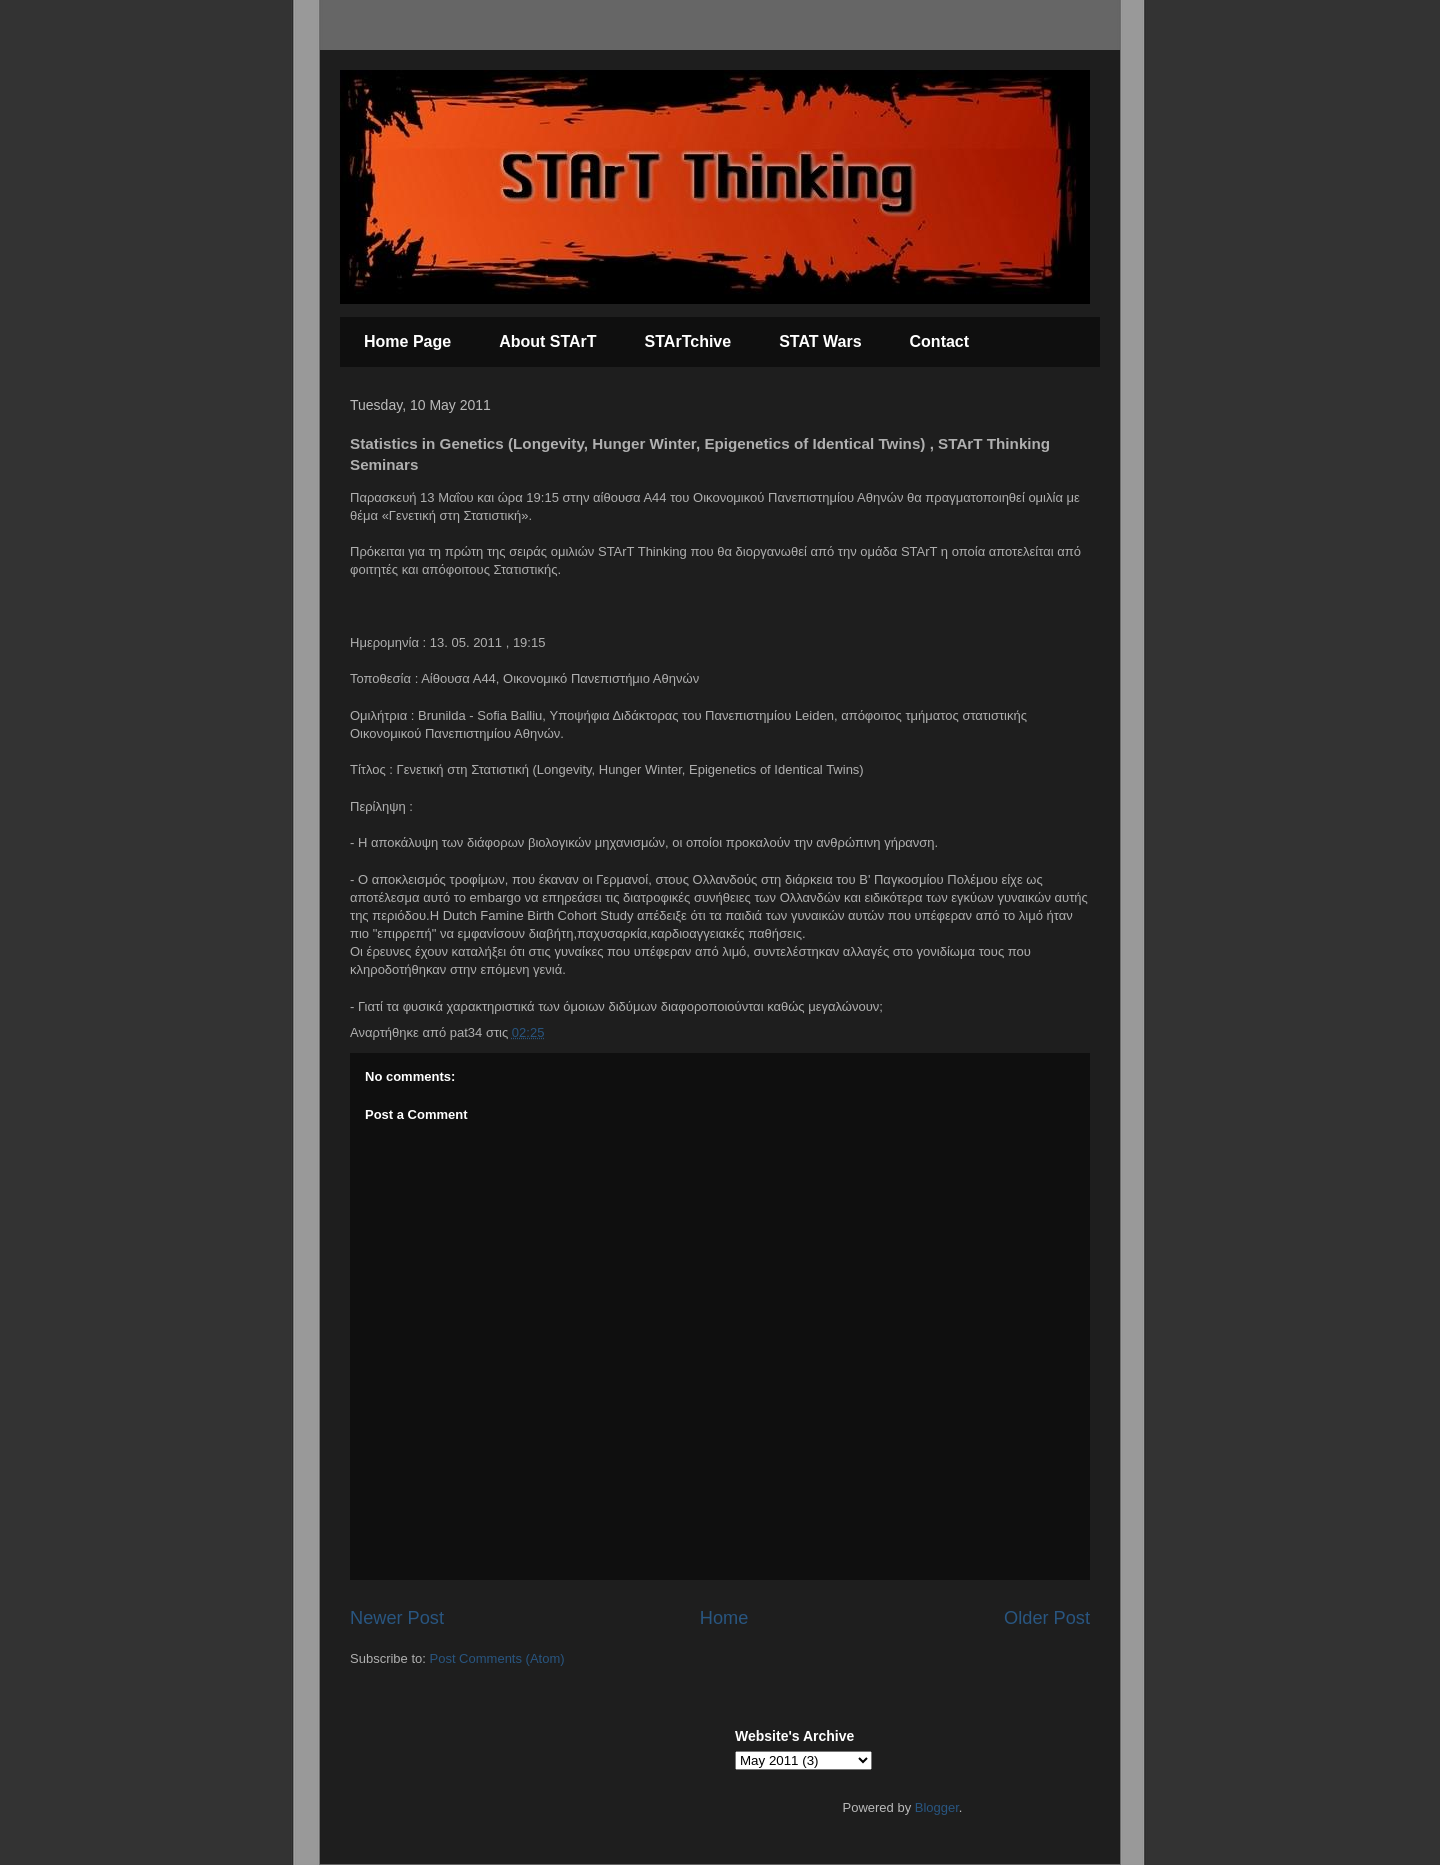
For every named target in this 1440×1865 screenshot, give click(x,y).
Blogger (937, 1807)
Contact (940, 341)
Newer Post (397, 1618)
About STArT (547, 341)
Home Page (407, 341)
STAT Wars (820, 341)
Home (724, 1618)
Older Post (1047, 1618)
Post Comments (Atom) (497, 1658)
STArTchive (688, 341)
